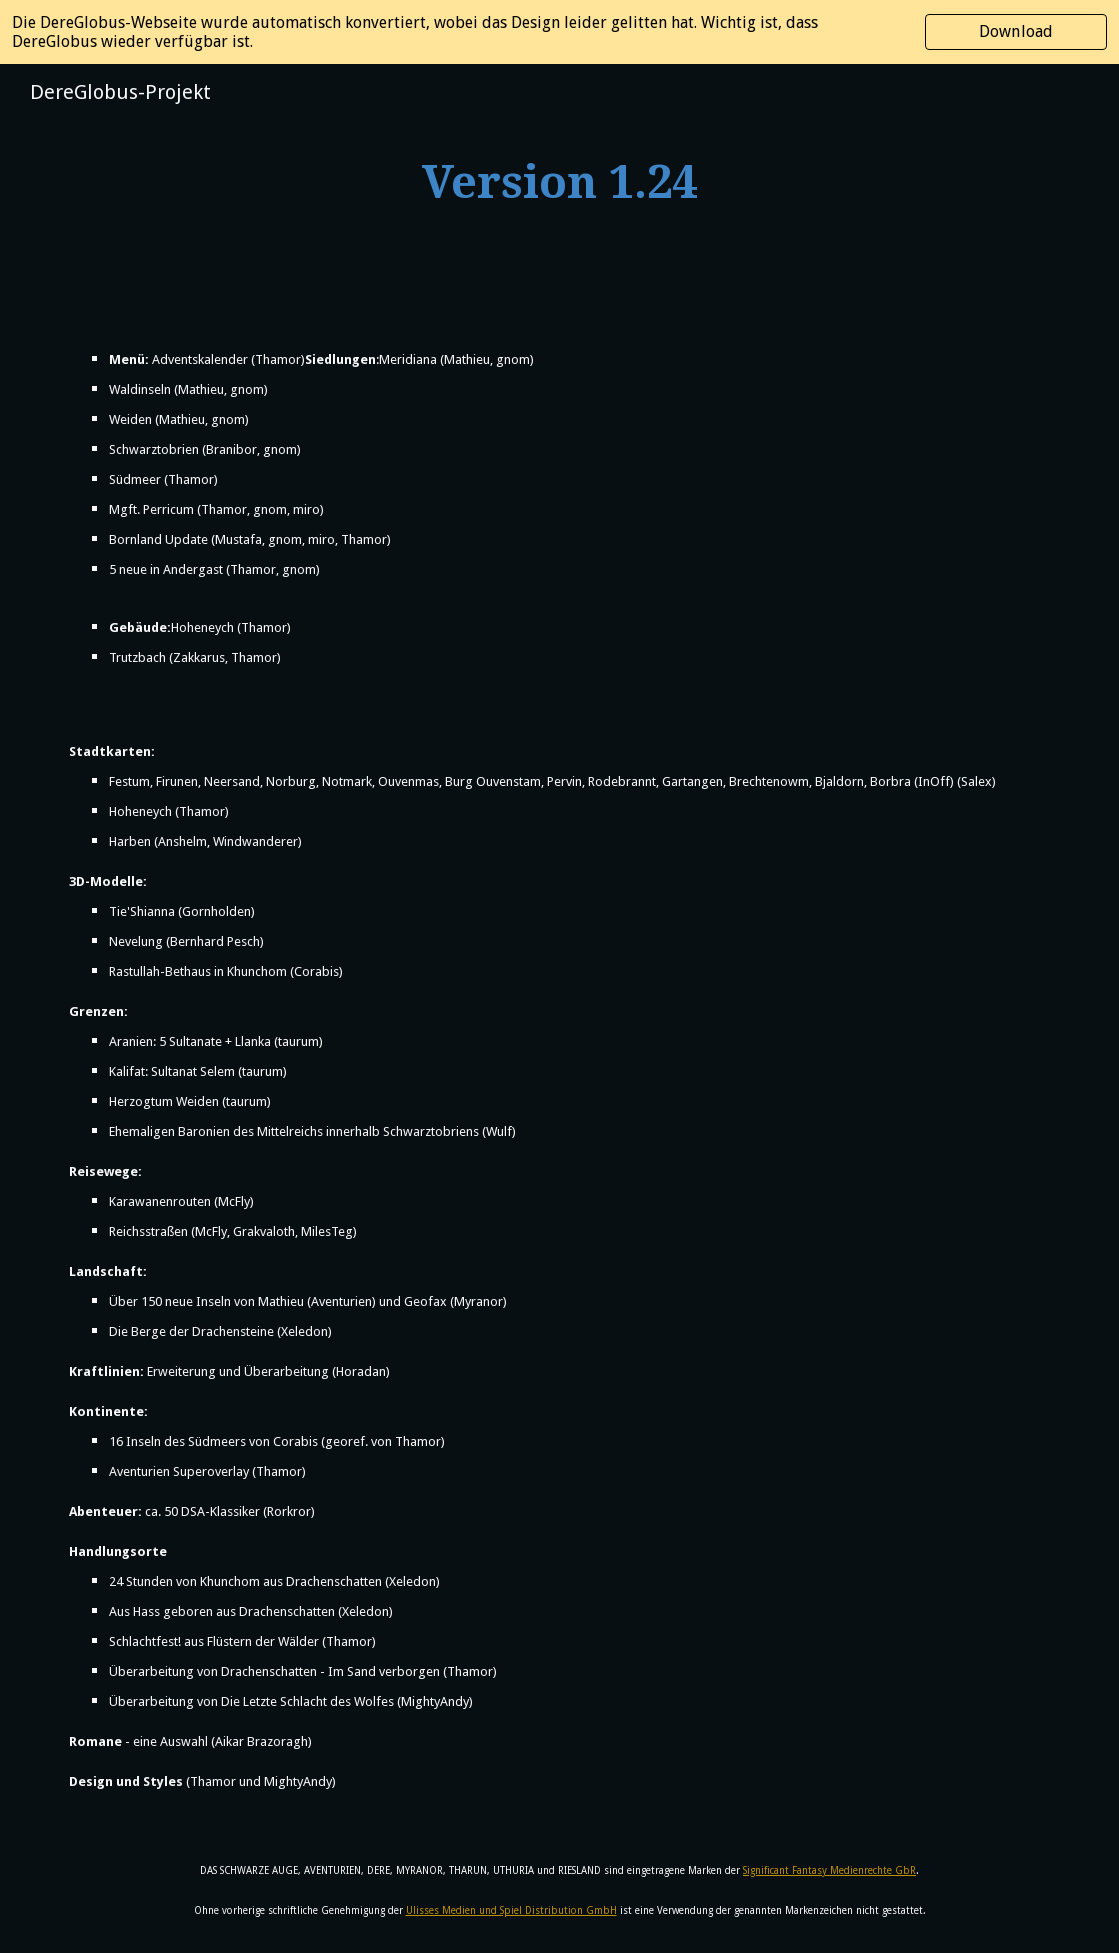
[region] (559, 32)
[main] (559, 183)
